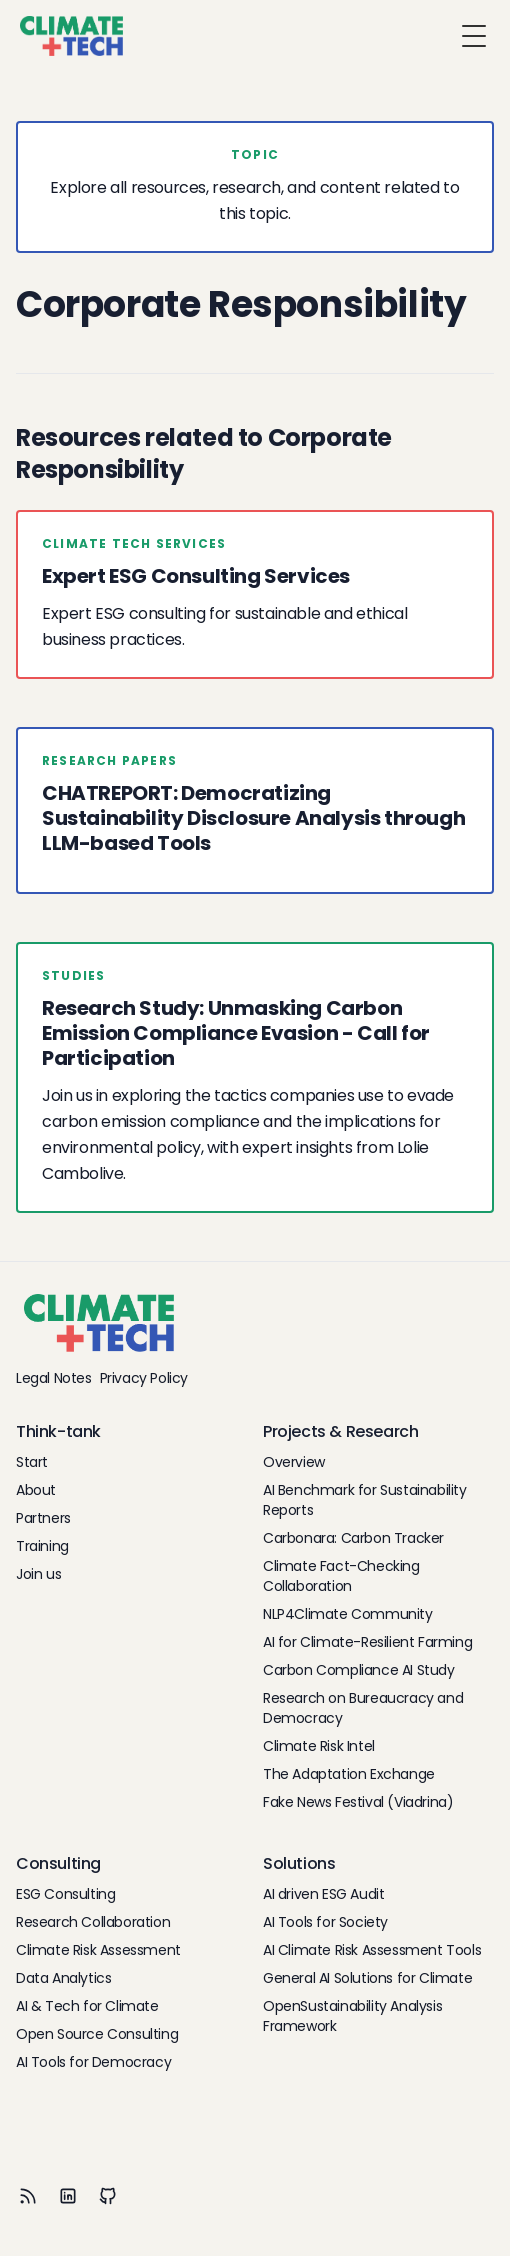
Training (42, 1546)
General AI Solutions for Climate (367, 1978)
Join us (38, 1574)
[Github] (108, 2196)
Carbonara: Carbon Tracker (353, 1538)
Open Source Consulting (97, 2034)
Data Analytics (63, 1978)
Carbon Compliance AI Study (359, 1670)
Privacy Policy (144, 1378)
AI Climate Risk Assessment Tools (372, 1950)
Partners (43, 1518)
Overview (294, 1462)
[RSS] (28, 2196)
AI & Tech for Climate (87, 2006)
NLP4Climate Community (348, 1614)
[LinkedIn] (68, 2196)
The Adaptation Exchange (349, 1774)
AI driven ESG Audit (323, 1894)
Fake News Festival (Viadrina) (358, 1802)
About (36, 1490)
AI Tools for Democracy (93, 2062)
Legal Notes (54, 1378)
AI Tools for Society (325, 1922)
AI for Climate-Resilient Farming (367, 1642)
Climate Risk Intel (319, 1746)
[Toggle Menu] (474, 36)
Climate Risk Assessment (98, 1950)
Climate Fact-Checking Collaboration (341, 1576)
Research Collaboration (93, 1922)
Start (32, 1462)
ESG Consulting (65, 1894)
